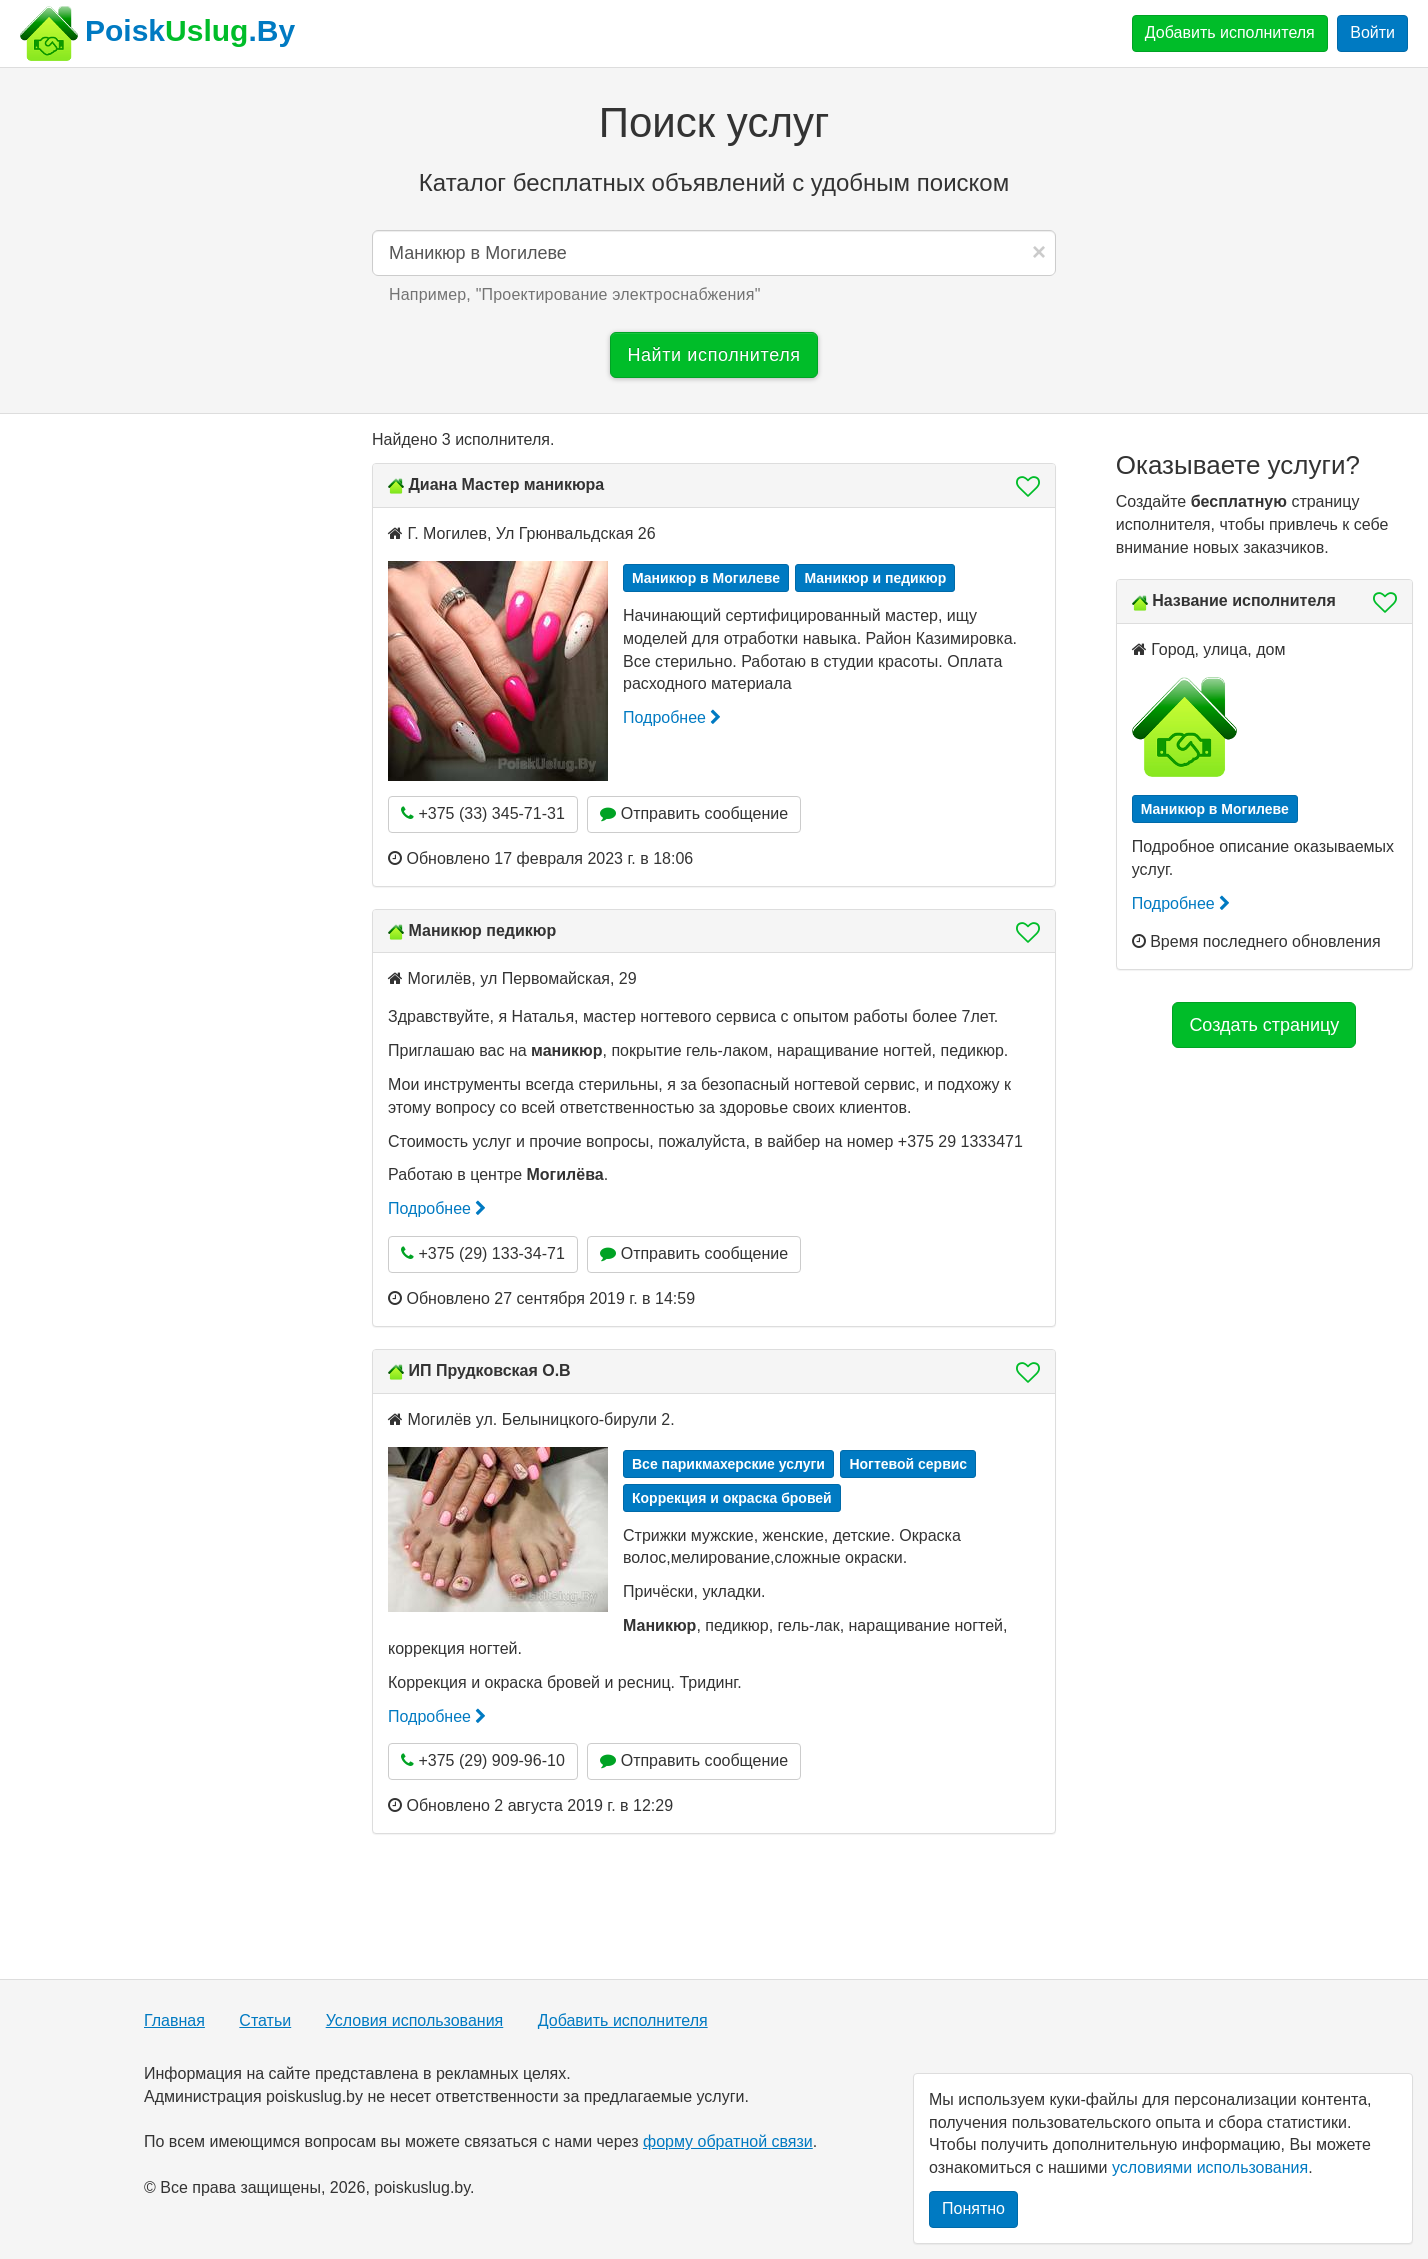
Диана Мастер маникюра (506, 484)
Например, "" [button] (575, 294)
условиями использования (1210, 2167)
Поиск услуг (714, 122)
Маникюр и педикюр (875, 578)
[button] (1022, 486)
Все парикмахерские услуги (728, 1464)
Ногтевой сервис (908, 1464)
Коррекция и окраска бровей (732, 1498)
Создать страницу (1264, 1025)
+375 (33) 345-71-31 (483, 813)
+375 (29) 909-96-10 (483, 1760)
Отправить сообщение (694, 813)
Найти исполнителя (713, 355)
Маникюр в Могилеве (706, 578)
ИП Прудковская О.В (489, 1370)
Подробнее (672, 717)
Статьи (265, 2020)
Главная (174, 2020)
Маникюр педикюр (482, 930)
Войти (1372, 32)
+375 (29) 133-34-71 (483, 1253)
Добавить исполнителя (1230, 32)
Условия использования (415, 2020)
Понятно (973, 2208)
